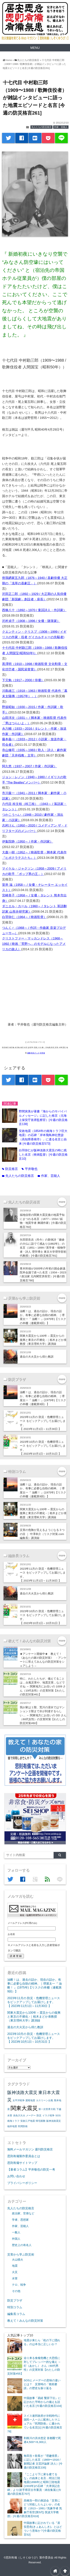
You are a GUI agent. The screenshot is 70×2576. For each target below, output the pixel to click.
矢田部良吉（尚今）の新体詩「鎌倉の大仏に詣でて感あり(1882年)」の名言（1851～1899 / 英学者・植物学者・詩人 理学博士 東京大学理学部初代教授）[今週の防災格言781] (43, 1247)
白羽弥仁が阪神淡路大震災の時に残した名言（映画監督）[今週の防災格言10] (43, 1154)
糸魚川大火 (19, 2115)
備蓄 (29, 1053)
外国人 (16, 2238)
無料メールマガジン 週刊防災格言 (30, 2149)
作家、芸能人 (61, 127)
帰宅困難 (40, 2120)
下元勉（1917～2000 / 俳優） (23, 680)
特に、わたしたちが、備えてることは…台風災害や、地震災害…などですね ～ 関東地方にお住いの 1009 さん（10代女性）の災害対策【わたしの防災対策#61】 (43, 1686)
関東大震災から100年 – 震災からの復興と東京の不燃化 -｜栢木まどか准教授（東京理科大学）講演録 (43, 1339)
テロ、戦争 (19, 2284)
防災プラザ (14, 2300)
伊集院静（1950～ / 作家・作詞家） (27, 841)
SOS (58, 2115)
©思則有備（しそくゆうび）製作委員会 (28, 2557)
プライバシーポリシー (22, 2183)
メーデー (31, 2115)
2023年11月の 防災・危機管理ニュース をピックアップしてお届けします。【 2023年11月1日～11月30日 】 (33, 2002)
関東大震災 (24, 2108)
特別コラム (14, 2307)
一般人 (16, 2232)
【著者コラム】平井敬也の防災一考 (31, 2169)
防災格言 (10, 1169)
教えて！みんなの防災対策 (25, 2320)
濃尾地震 (30, 2100)
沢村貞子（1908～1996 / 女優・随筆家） (31, 621)
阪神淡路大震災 (22, 2092)
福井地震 (12, 2126)
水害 (15, 2278)
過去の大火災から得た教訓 (36, 1356)
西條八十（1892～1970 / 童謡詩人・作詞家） (34, 610)
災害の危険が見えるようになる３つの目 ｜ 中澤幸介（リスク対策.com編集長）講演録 (42, 1533)
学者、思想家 (20, 2219)
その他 (16, 2291)
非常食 (42, 1053)
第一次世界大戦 (46, 2109)
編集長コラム (16, 2314)
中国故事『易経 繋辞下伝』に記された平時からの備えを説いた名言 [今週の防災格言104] (43, 2401)
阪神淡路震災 (53, 2120)
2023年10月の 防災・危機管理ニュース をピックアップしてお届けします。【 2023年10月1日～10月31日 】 (33, 2037)
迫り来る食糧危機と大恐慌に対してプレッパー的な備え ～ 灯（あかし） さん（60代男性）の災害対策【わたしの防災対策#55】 (34, 2365)
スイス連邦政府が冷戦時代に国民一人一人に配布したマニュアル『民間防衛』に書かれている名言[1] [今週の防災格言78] (34, 2423)
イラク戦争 (48, 2115)
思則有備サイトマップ (22, 2162)
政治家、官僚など (23, 2213)
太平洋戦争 (19, 2100)
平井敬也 (30, 1169)
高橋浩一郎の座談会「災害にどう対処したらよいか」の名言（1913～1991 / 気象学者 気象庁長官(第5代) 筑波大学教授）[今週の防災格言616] (34, 2508)
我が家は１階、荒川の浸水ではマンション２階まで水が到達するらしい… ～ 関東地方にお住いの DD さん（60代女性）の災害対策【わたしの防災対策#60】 (43, 1715)
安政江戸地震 (27, 2120)
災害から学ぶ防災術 (20, 2254)
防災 (39, 2115)
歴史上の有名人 (22, 2245)
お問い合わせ (16, 2176)
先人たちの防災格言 (41, 127)
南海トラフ (13, 2120)
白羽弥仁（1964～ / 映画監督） (24, 917)
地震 (15, 2265)
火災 (15, 2272)
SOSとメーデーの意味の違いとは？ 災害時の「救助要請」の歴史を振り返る (42, 2384)
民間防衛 (23, 2126)
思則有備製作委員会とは (23, 2156)
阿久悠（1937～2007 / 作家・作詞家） (29, 766)
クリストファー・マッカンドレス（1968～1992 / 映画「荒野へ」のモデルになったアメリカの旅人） (34, 944)
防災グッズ (35, 1053)
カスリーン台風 (44, 2100)
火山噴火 (17, 2259)
